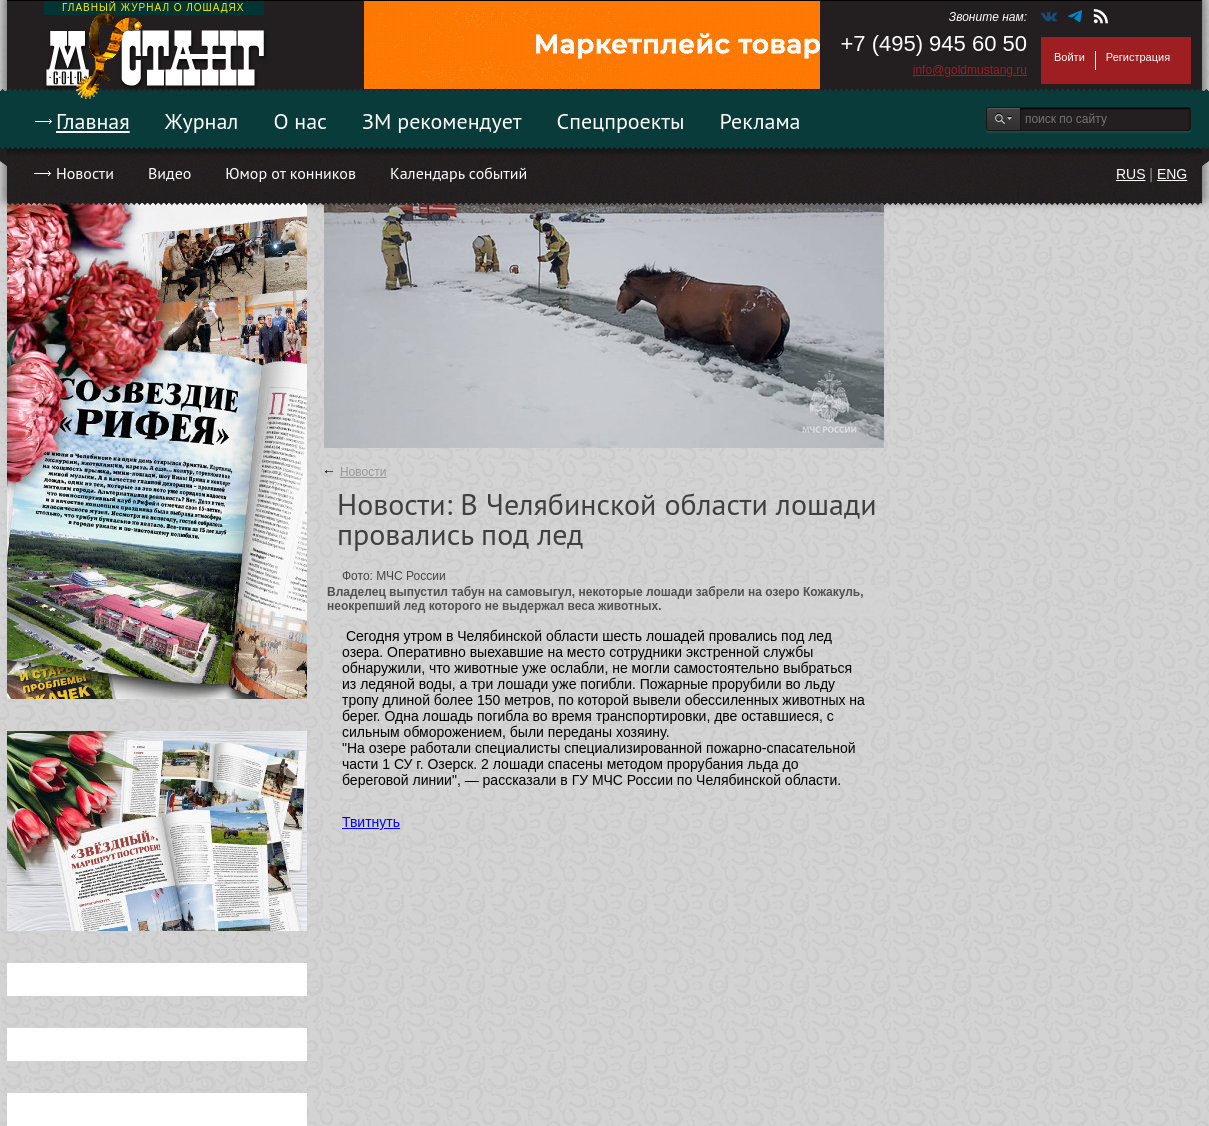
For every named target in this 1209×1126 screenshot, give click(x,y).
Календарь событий (458, 173)
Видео (169, 173)
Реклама (760, 121)
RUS (1131, 174)
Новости (85, 173)
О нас (300, 121)
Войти (1069, 57)
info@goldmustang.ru (970, 70)
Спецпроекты (621, 121)
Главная (93, 121)
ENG (1172, 174)
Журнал (202, 121)
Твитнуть (371, 822)
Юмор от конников (290, 173)
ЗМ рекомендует (442, 121)
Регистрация (1138, 57)
